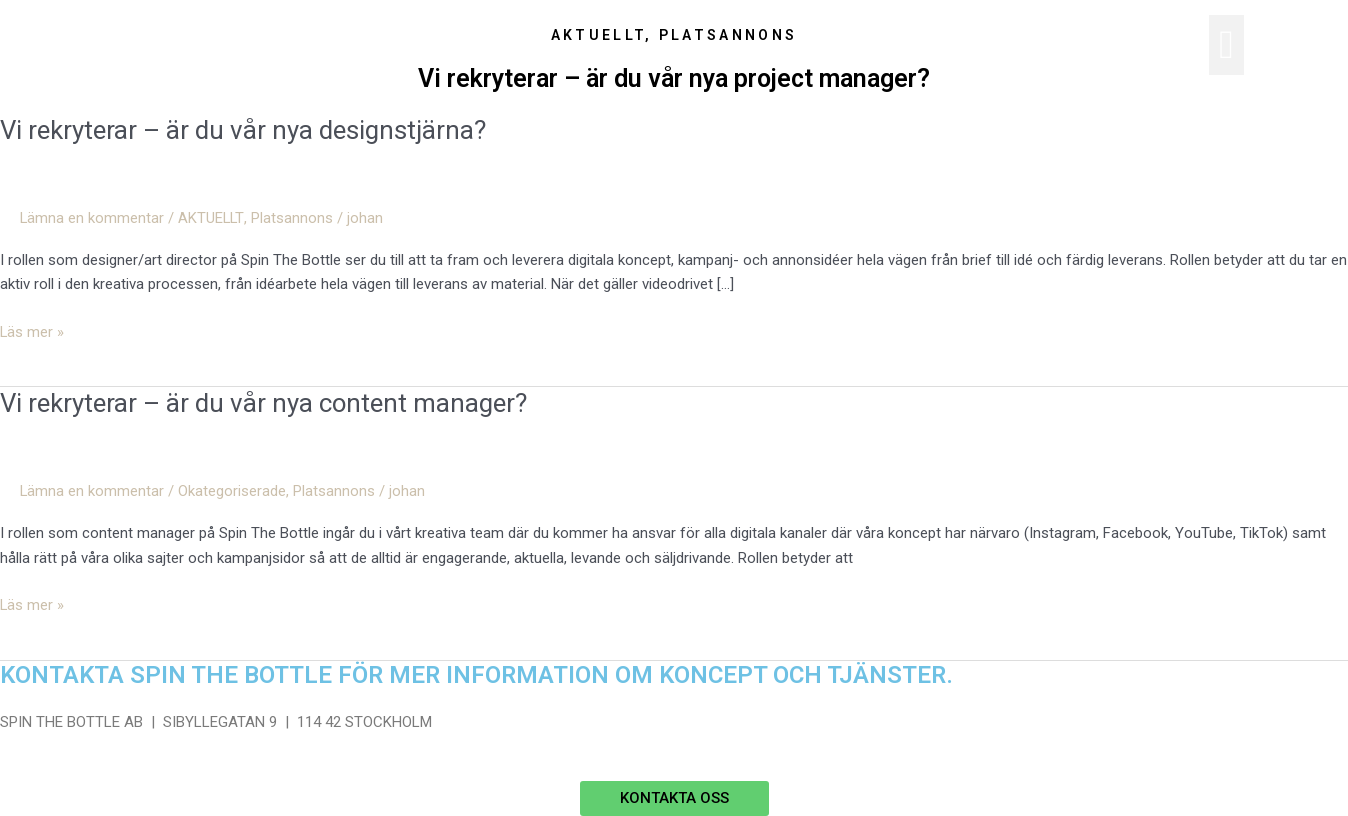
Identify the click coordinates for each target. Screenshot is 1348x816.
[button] (1226, 45)
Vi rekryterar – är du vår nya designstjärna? (243, 130)
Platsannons (293, 218)
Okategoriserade (233, 491)
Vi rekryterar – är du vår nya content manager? (264, 403)
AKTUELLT (212, 218)
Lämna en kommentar (92, 218)
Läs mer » (32, 330)
